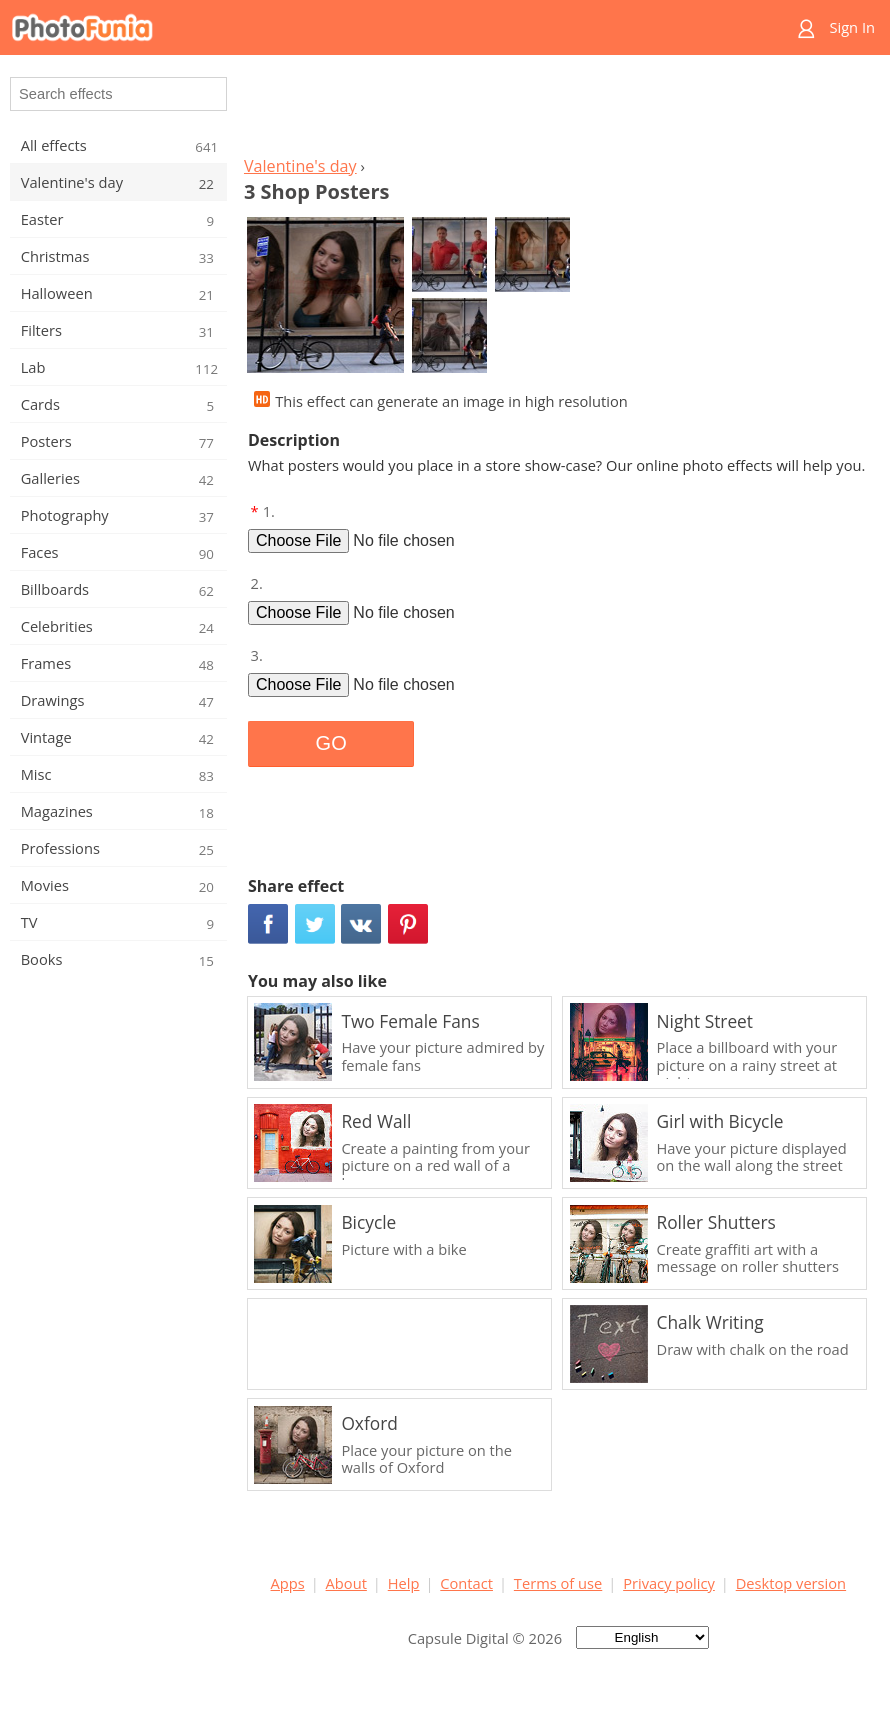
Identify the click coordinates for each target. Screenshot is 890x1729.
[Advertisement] (558, 111)
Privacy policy (669, 1583)
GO (331, 743)
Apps (288, 1583)
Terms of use (558, 1583)
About (346, 1583)
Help (404, 1583)
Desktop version (791, 1583)
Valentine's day (300, 166)
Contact (466, 1583)
